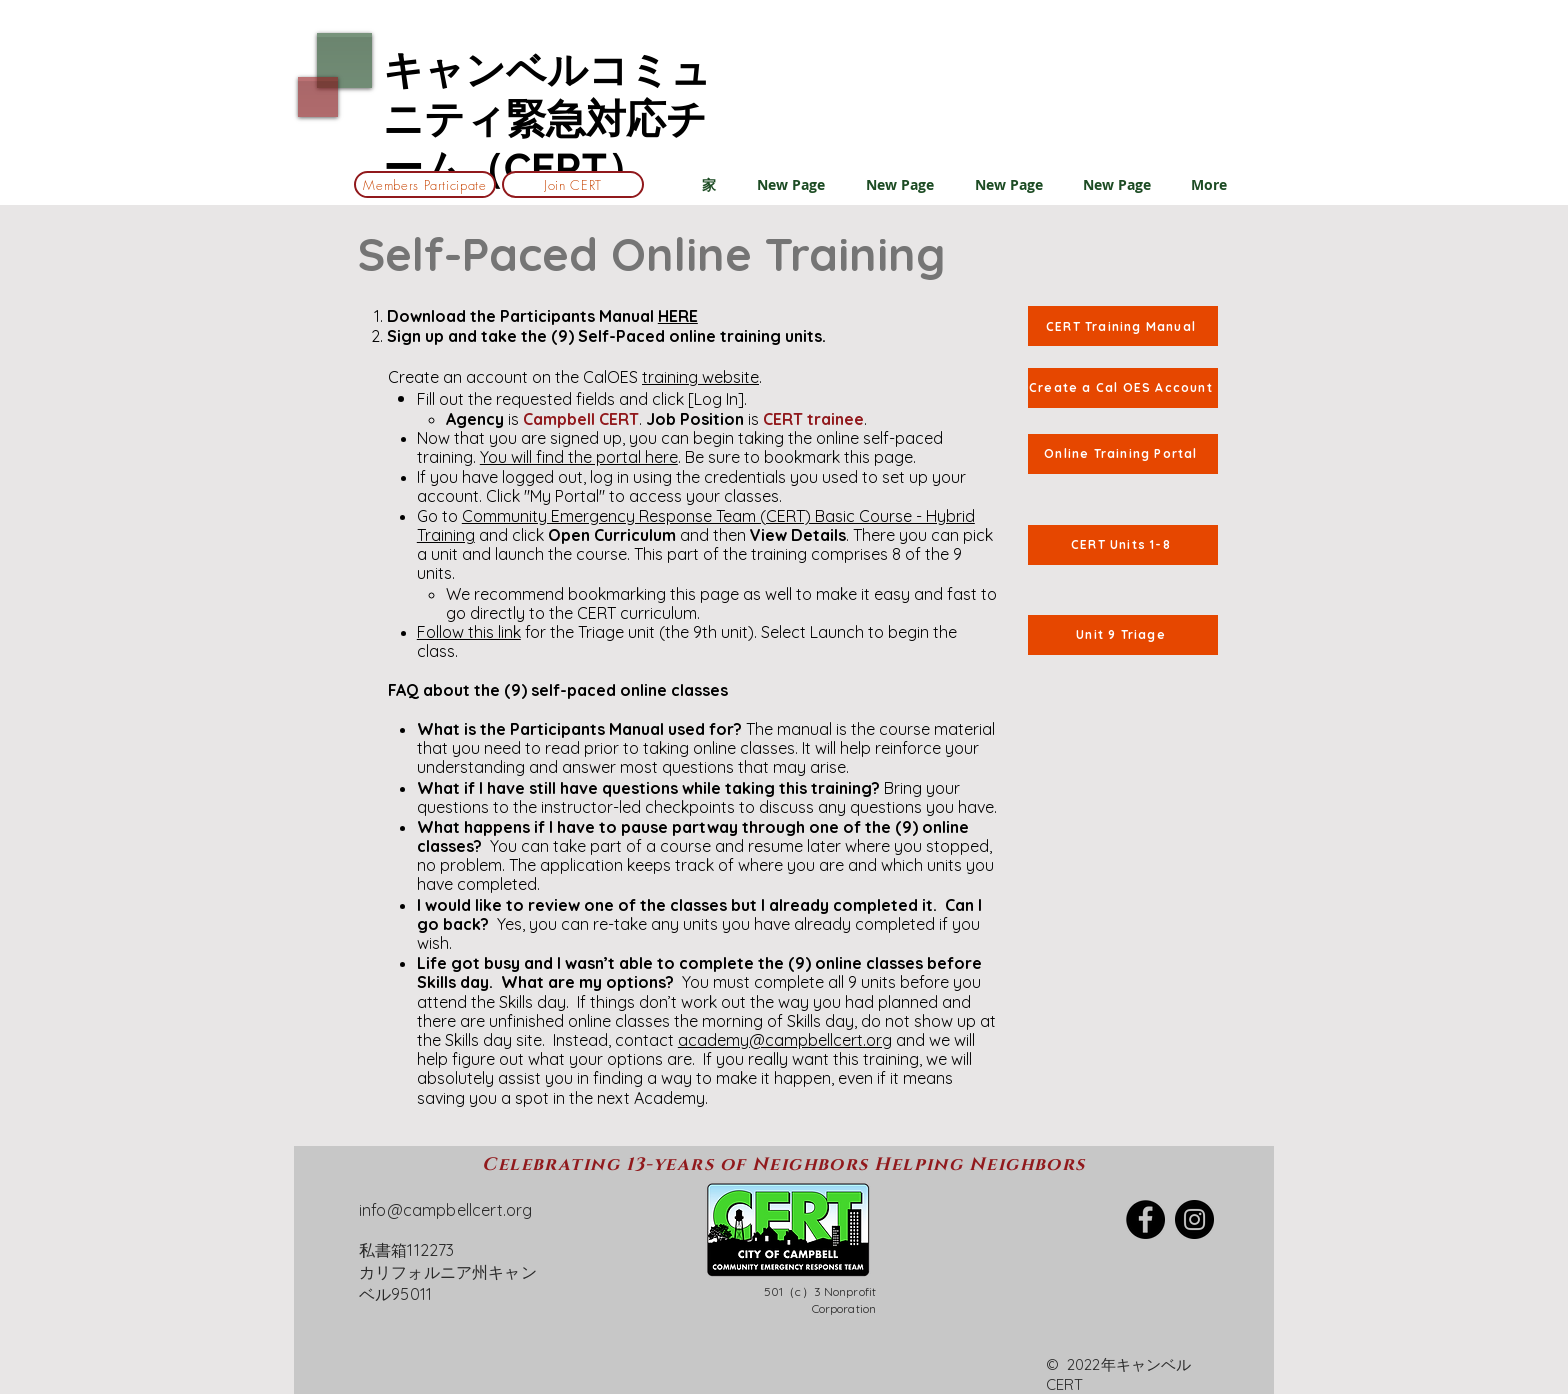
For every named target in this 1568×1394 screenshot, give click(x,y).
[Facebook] (1145, 1219)
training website (700, 377)
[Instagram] (1194, 1219)
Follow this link (469, 632)
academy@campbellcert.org (785, 1040)
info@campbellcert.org (445, 1210)
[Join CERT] (573, 184)
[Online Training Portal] (1123, 454)
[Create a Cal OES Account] (1123, 388)
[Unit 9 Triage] (1123, 635)
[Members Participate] (425, 184)
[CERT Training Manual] (1123, 326)
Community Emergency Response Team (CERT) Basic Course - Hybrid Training (696, 525)
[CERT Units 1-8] (1123, 545)
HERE (678, 316)
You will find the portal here (579, 457)
